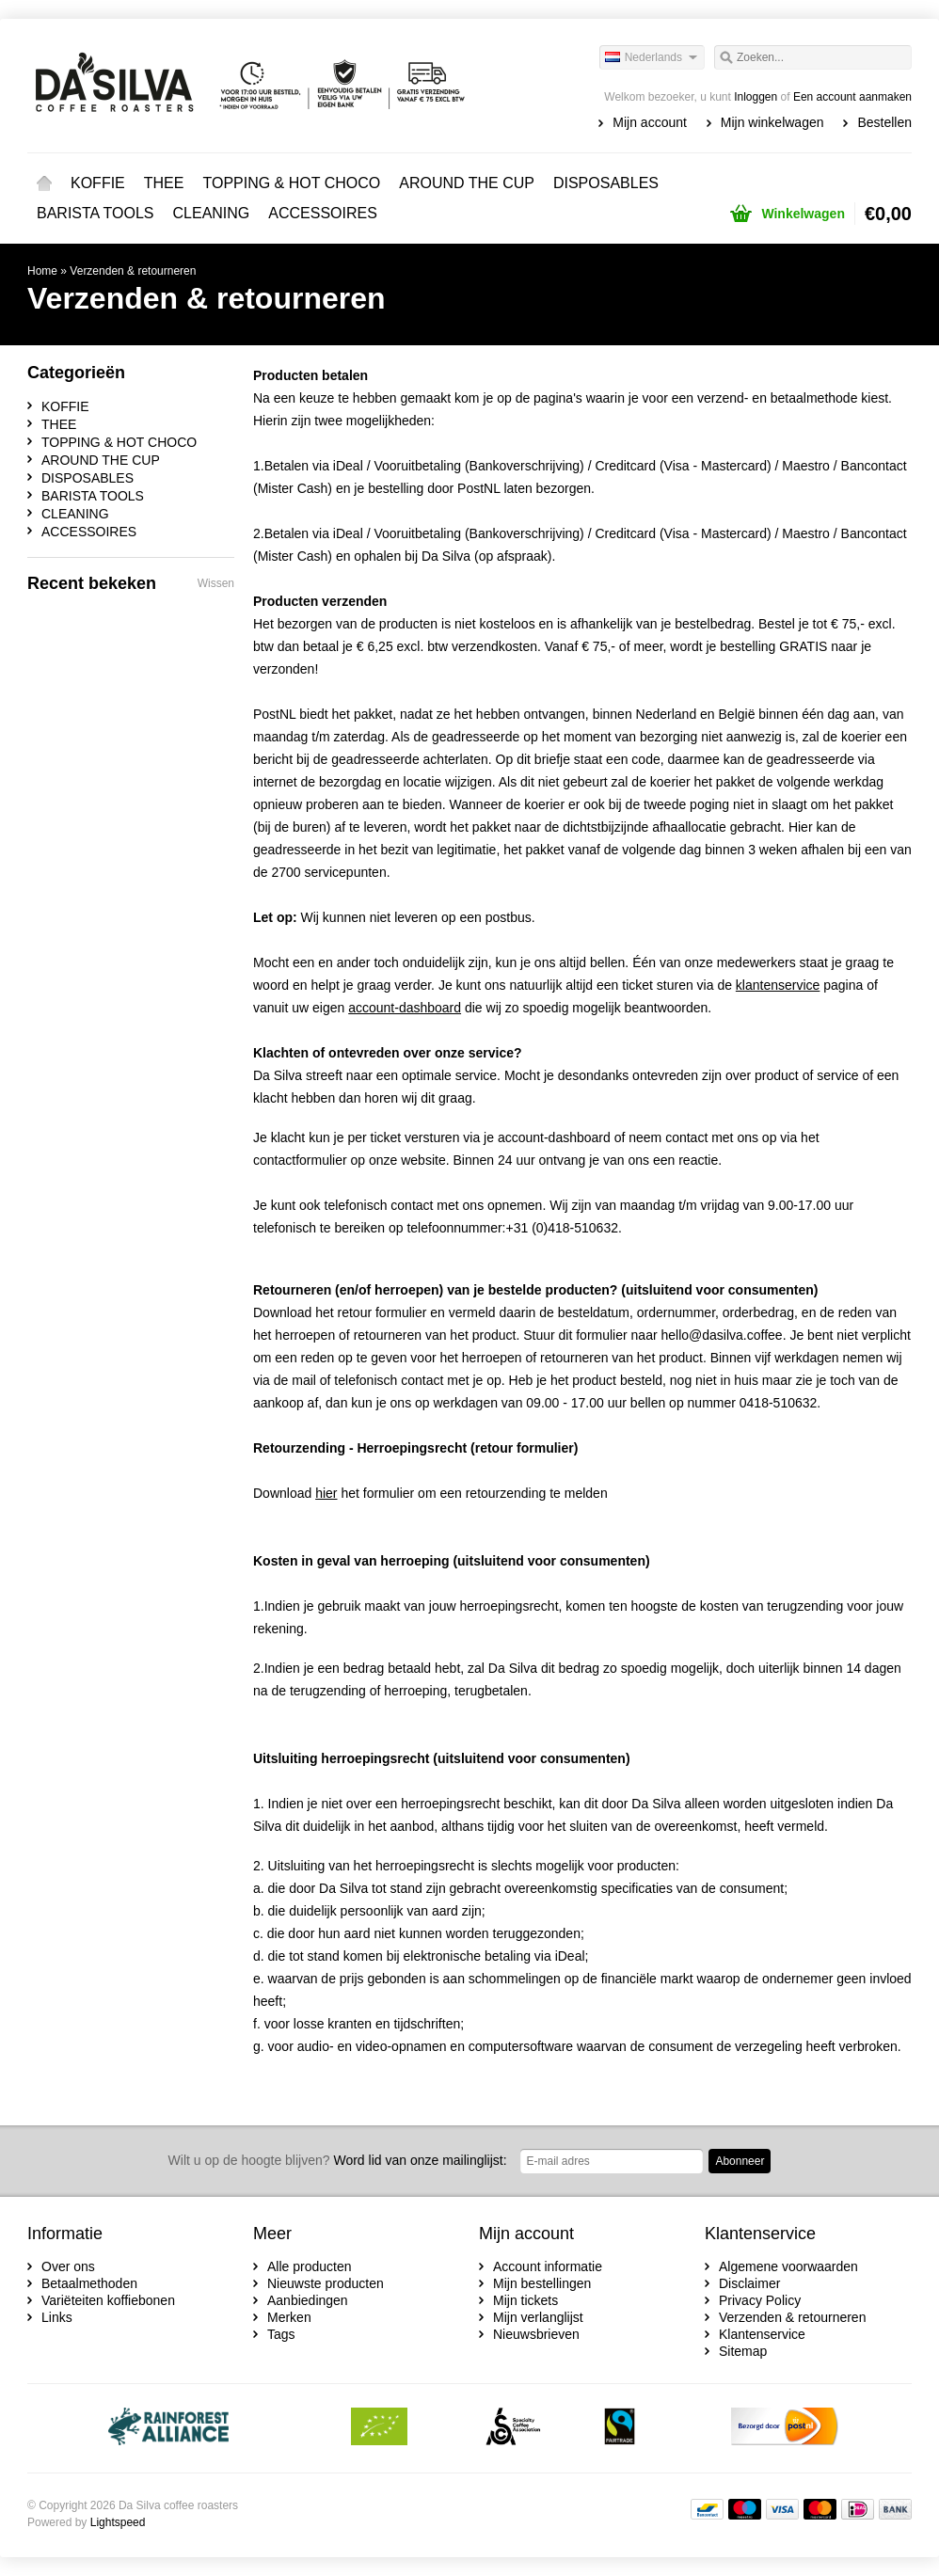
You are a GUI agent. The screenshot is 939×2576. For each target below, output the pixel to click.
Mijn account (650, 122)
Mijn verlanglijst (538, 2317)
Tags (281, 2334)
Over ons (68, 2266)
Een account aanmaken (852, 96)
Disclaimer (749, 2283)
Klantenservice (762, 2334)
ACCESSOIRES (322, 213)
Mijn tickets (525, 2300)
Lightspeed (118, 2522)
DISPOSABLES (606, 183)
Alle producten (309, 2266)
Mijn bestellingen (542, 2283)
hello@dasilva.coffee (721, 1335)
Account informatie (547, 2266)
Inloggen (755, 96)
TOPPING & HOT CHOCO (291, 183)
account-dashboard (554, 1137)
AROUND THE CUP (466, 183)
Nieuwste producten (325, 2283)
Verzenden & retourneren (133, 271)
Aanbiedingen (307, 2300)
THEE (164, 183)
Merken (289, 2317)
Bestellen (884, 122)
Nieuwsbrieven (536, 2334)
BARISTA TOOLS (95, 213)
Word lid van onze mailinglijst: (337, 2160)
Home (44, 183)
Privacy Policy (760, 2300)
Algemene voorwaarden (788, 2266)
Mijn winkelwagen (772, 122)
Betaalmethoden (89, 2283)
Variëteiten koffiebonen (108, 2300)
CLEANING (211, 213)
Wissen (216, 583)
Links (56, 2317)
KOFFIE (98, 183)
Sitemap (743, 2351)
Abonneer (739, 2161)
